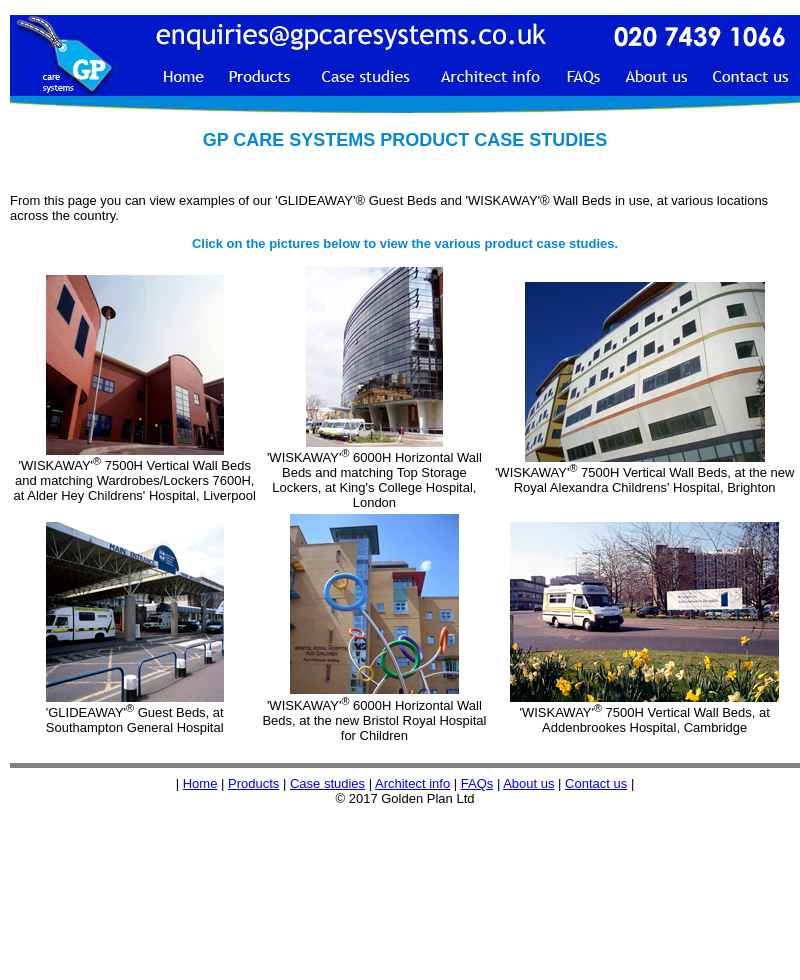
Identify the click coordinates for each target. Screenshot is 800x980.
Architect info (412, 783)
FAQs (477, 783)
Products (253, 783)
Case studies (327, 783)
